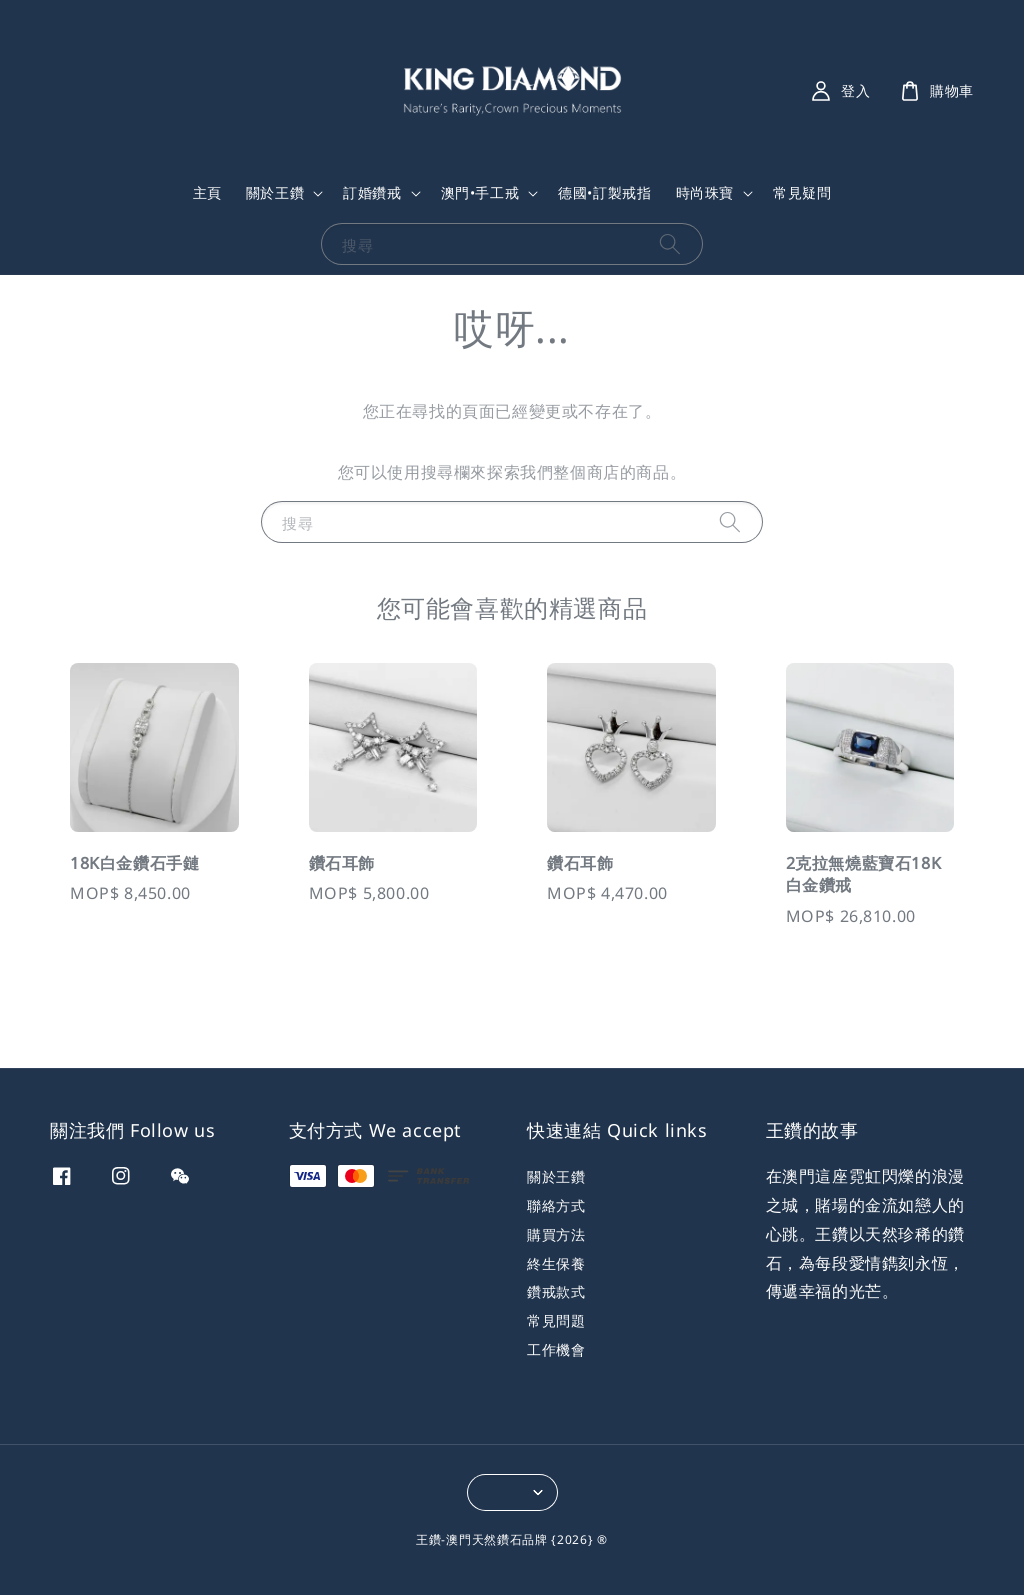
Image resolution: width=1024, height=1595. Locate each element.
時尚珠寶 (705, 193)
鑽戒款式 (556, 1291)
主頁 (207, 192)
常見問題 (556, 1320)
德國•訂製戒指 (604, 192)
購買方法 (556, 1234)
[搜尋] (670, 243)
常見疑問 (802, 192)
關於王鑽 (275, 193)
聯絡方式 (556, 1205)
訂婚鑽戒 (372, 193)
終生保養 (556, 1263)
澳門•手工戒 (480, 193)
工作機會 (556, 1349)
